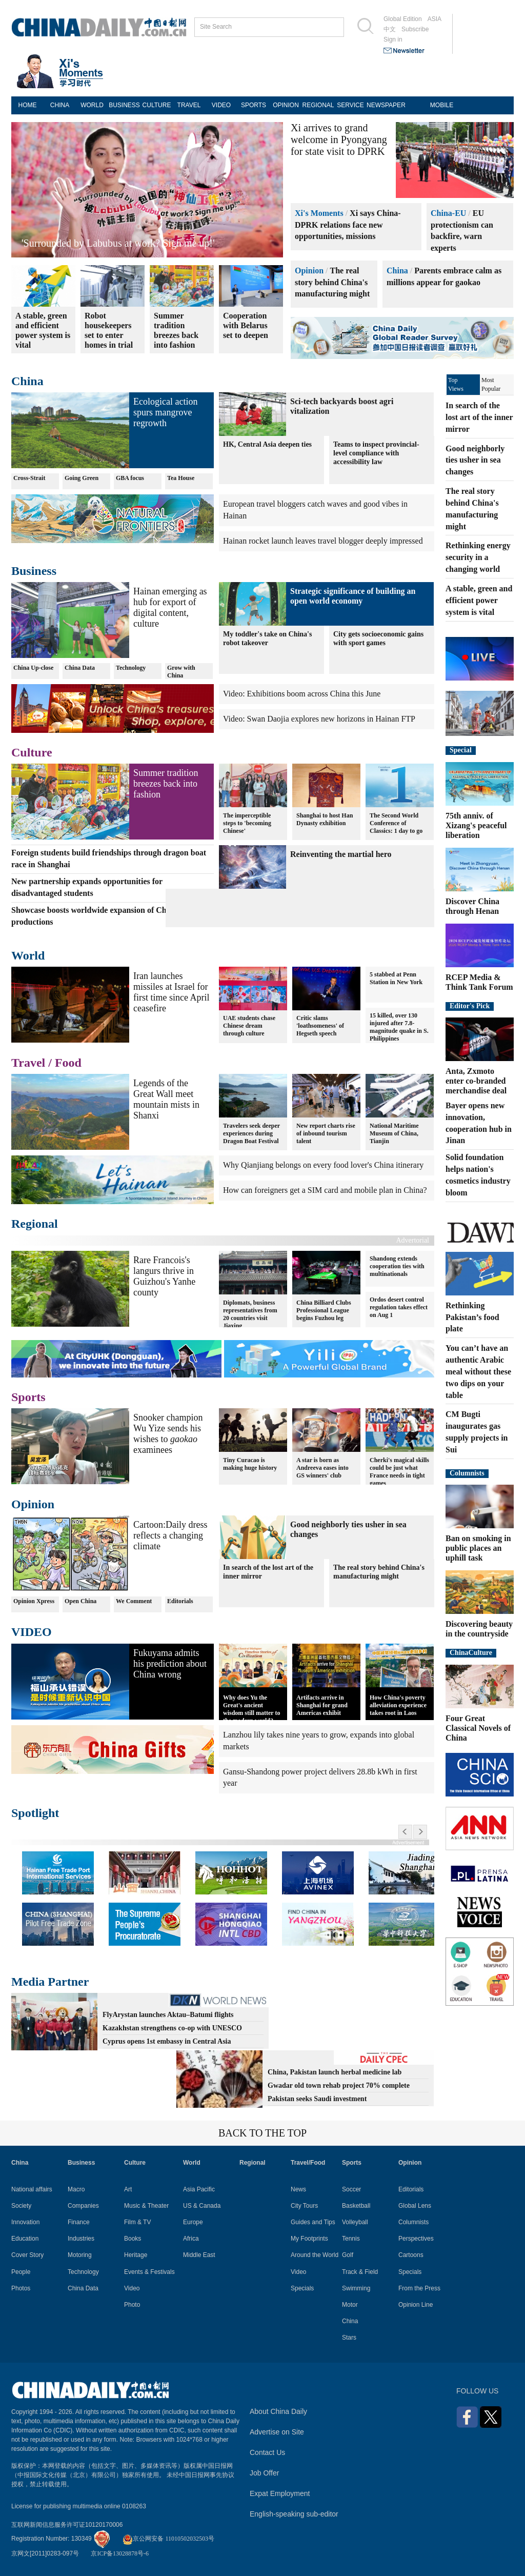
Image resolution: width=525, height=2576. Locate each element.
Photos (20, 2288)
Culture (31, 752)
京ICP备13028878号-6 (120, 2553)
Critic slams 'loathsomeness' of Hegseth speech (320, 1025)
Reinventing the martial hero (340, 854)
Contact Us (267, 2452)
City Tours (304, 2205)
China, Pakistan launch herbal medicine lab (334, 2072)
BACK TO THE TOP (262, 2133)
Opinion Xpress (33, 1601)
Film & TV (137, 2222)
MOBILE (441, 105)
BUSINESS (124, 105)
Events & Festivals (149, 2271)
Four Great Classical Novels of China (478, 1728)
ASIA (434, 19)
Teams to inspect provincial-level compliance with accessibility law (376, 453)
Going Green (81, 478)
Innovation (25, 2222)
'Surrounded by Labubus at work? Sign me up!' (118, 243)
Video (131, 2288)
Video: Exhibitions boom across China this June (301, 693)
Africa (191, 2238)
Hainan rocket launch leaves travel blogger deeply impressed (323, 540)
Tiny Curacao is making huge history (250, 1463)
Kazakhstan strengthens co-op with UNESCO (172, 2028)
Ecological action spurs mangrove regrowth (165, 412)
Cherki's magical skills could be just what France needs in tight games (399, 1471)
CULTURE (157, 105)
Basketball (356, 2205)
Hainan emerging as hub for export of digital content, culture (170, 607)
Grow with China (181, 671)
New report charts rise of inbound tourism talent (325, 1133)
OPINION (286, 105)
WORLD (92, 105)
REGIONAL (318, 105)
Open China (80, 1601)
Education (24, 2238)
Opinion (309, 270)
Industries (81, 2238)
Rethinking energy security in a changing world (478, 557)
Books (132, 2238)
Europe (193, 2222)
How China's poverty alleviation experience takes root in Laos (398, 1705)
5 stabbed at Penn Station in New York (396, 978)
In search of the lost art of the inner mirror (268, 1572)
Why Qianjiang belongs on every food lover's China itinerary (323, 1165)
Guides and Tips (313, 2222)
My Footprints (309, 2238)
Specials (302, 2288)
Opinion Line (415, 2304)
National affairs (31, 2189)
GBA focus (130, 478)
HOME (27, 105)
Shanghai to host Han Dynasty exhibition (324, 818)
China (397, 270)
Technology (131, 667)
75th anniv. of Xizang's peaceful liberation (476, 825)
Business (33, 570)
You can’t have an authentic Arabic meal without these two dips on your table (478, 1371)
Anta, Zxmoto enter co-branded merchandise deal (476, 1081)
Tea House (180, 478)
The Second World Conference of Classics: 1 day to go (396, 822)
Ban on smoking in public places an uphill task (478, 1548)
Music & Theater (146, 2205)
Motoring (80, 2255)
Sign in (392, 39)
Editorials (180, 1601)
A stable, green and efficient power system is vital (479, 600)
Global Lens (414, 2205)
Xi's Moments (319, 213)
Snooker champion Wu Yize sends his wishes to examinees (168, 1433)
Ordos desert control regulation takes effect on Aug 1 (399, 1307)
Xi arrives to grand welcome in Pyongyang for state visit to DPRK (339, 139)
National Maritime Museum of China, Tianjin (394, 1133)
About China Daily (278, 2411)
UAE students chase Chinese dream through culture (249, 1025)
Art (128, 2189)
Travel (28, 1062)
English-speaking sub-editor (294, 2514)
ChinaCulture (471, 1652)
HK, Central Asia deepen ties (267, 444)
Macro (76, 2189)
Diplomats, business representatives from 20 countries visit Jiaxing (250, 1314)
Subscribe (415, 29)
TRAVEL (189, 105)
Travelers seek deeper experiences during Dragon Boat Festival (251, 1133)
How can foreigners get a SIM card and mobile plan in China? (325, 1190)
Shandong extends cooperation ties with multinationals (397, 1266)
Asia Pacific (199, 2189)
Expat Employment (280, 2493)
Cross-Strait (29, 478)
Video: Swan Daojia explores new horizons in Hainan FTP (319, 718)
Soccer (351, 2189)
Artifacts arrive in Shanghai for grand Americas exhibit (322, 1705)
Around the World (314, 2255)
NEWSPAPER (383, 105)
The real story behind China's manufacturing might (332, 282)
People (20, 2271)
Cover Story (27, 2255)
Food (68, 1062)
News (298, 2189)
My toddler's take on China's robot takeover (267, 638)
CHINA (59, 105)
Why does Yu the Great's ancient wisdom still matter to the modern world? (251, 1709)
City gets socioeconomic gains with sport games (378, 638)
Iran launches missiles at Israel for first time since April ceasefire (171, 992)
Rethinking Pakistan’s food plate (472, 1317)
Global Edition (402, 19)
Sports (28, 1397)
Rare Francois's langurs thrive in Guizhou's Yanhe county (164, 1276)
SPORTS (253, 105)
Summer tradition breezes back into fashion (165, 784)
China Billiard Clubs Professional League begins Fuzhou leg (323, 1310)
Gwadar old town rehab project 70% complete (339, 2085)
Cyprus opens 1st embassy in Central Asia (167, 2041)
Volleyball (355, 2222)
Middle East (199, 2255)
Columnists (467, 1473)
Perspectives (416, 2238)
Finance (79, 2222)
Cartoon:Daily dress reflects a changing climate (170, 1535)
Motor (350, 2304)
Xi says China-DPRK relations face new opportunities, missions (348, 225)
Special (461, 750)
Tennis (351, 2238)
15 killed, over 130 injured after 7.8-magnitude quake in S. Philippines (399, 1027)
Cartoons (410, 2255)
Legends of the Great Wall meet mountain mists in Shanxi (166, 1099)
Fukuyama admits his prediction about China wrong (170, 1664)
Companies (83, 2205)
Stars (349, 2337)
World (28, 955)
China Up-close (33, 667)
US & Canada (201, 2205)
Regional (34, 1223)
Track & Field (360, 2271)
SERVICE (350, 105)
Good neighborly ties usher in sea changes (475, 460)
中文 (389, 29)
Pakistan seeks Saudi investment (317, 2099)
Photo (132, 2304)
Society (21, 2205)
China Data (80, 667)
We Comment (134, 1601)
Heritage (135, 2255)
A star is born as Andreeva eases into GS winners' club (322, 1467)
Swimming (356, 2288)
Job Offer (264, 2473)
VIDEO (221, 105)
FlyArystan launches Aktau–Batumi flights (168, 2015)
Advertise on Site (277, 2432)
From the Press (419, 2288)
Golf (347, 2255)
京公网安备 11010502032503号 (168, 2538)
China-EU (448, 213)
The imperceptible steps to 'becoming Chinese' (247, 822)
